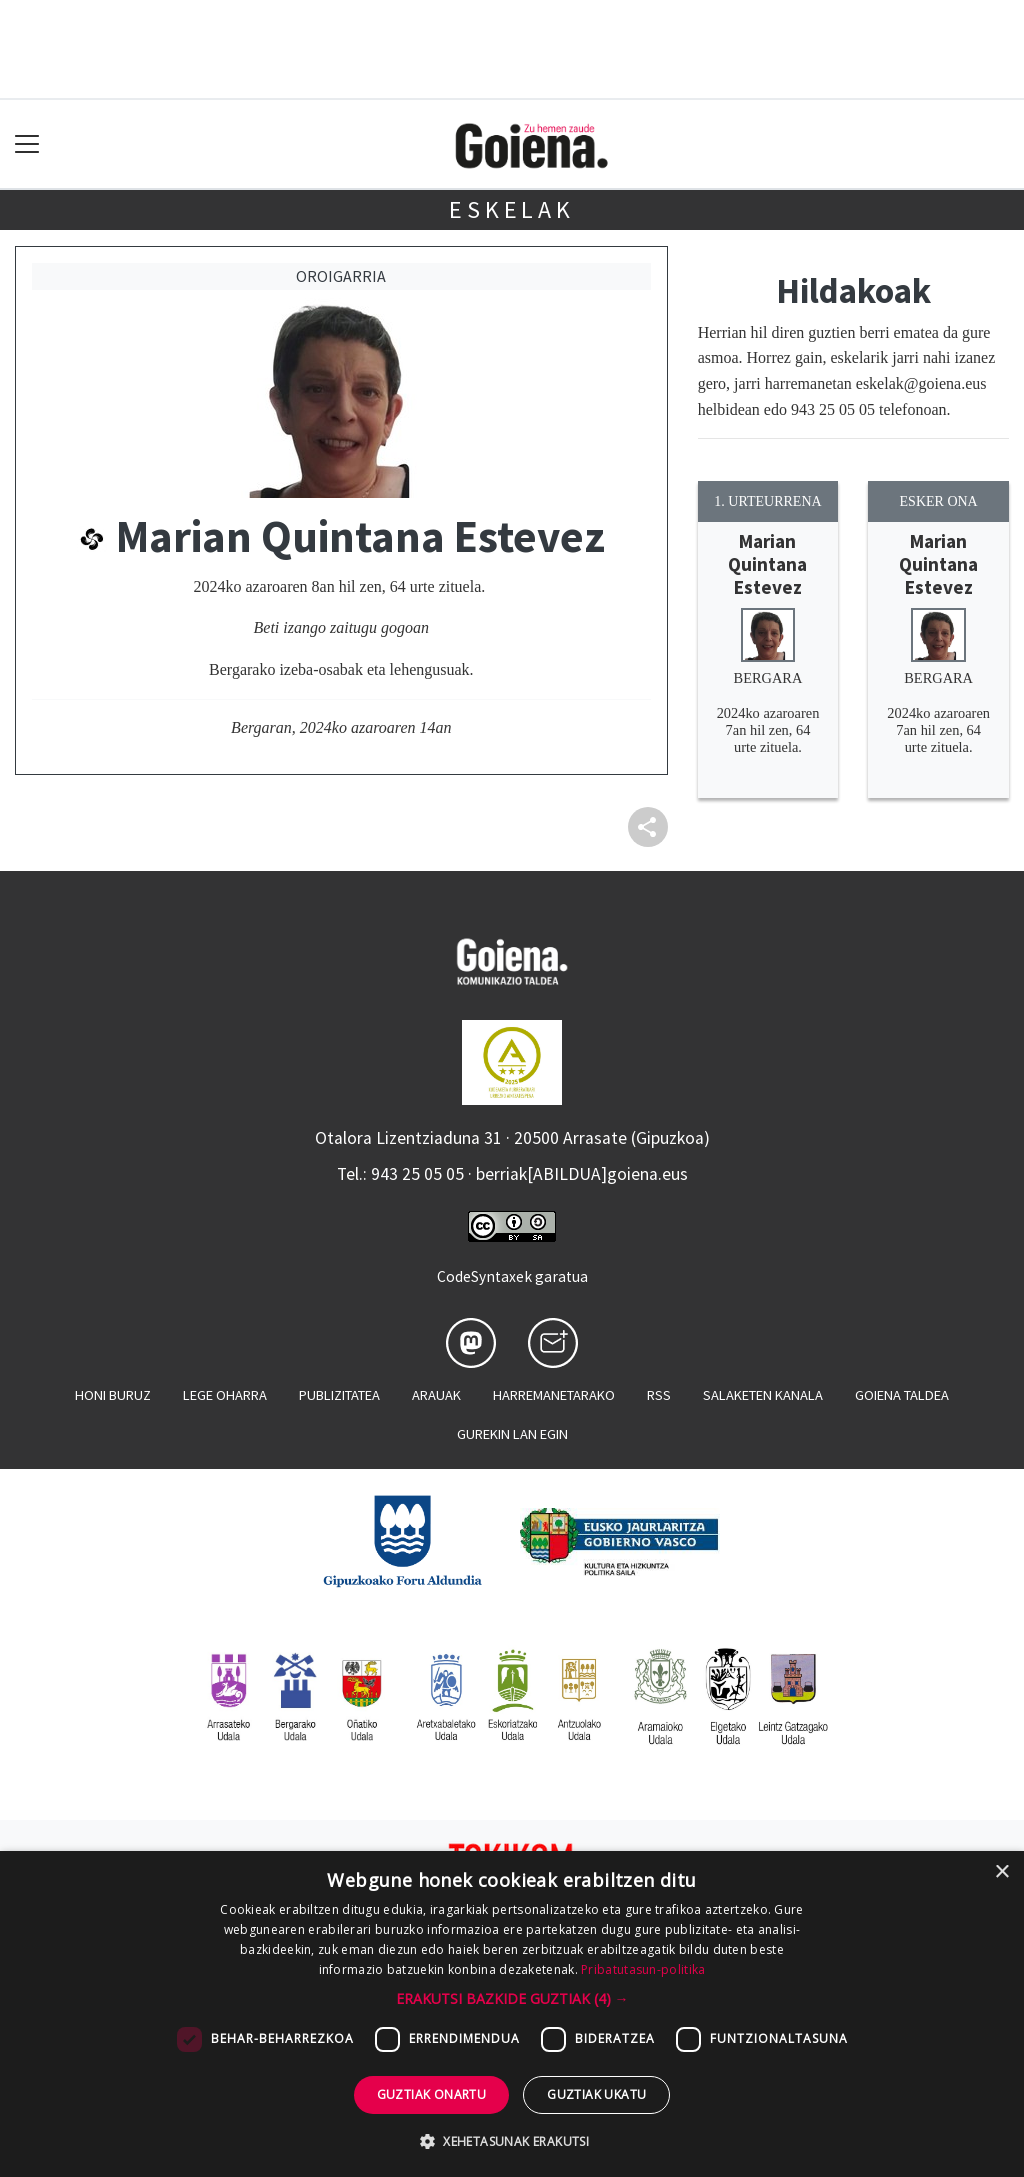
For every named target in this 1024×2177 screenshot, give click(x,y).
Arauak (436, 1395)
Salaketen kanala (763, 1395)
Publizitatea (339, 1395)
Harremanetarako (554, 1395)
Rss (659, 1395)
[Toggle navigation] (27, 144)
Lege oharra (225, 1395)
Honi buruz (113, 1395)
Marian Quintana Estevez (767, 564)
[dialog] (512, 2014)
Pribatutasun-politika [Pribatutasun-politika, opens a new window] (643, 1969)
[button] (512, 1998)
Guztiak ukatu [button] (596, 2094)
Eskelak (512, 209)
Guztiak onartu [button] (432, 2094)
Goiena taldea (902, 1395)
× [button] (1001, 1872)
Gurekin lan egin (512, 1434)
